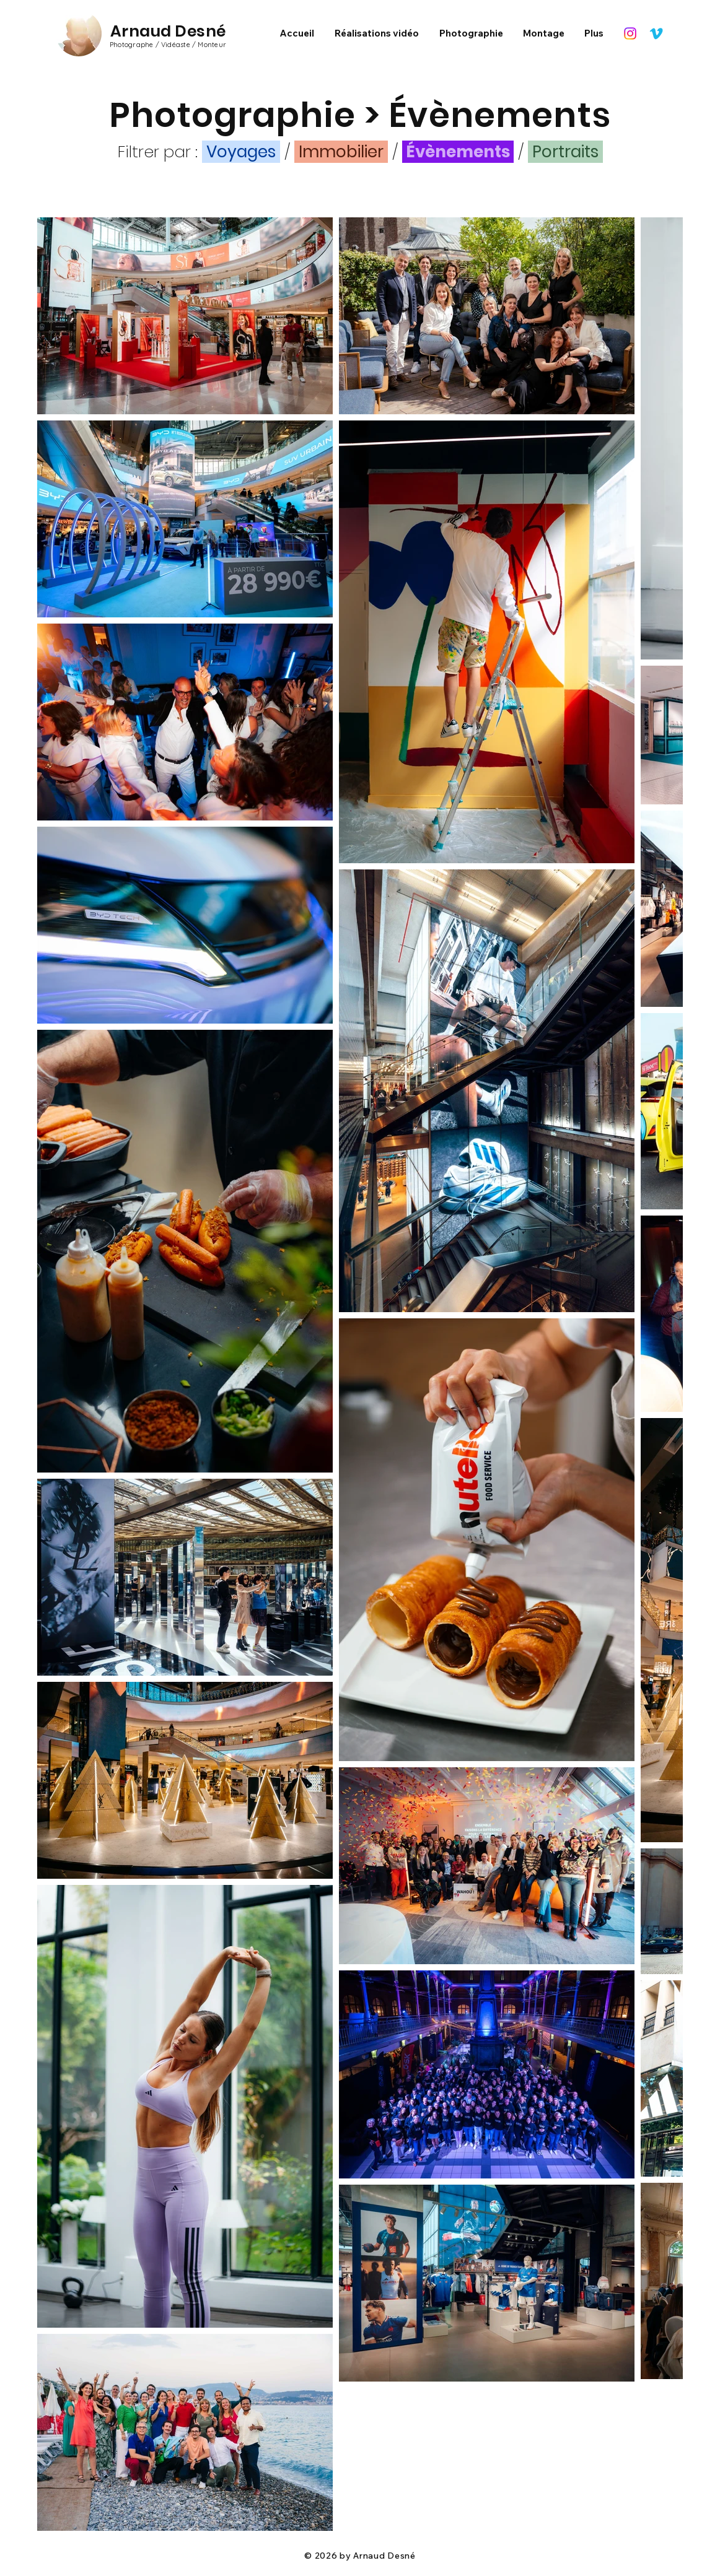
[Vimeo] (656, 33)
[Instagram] (630, 33)
